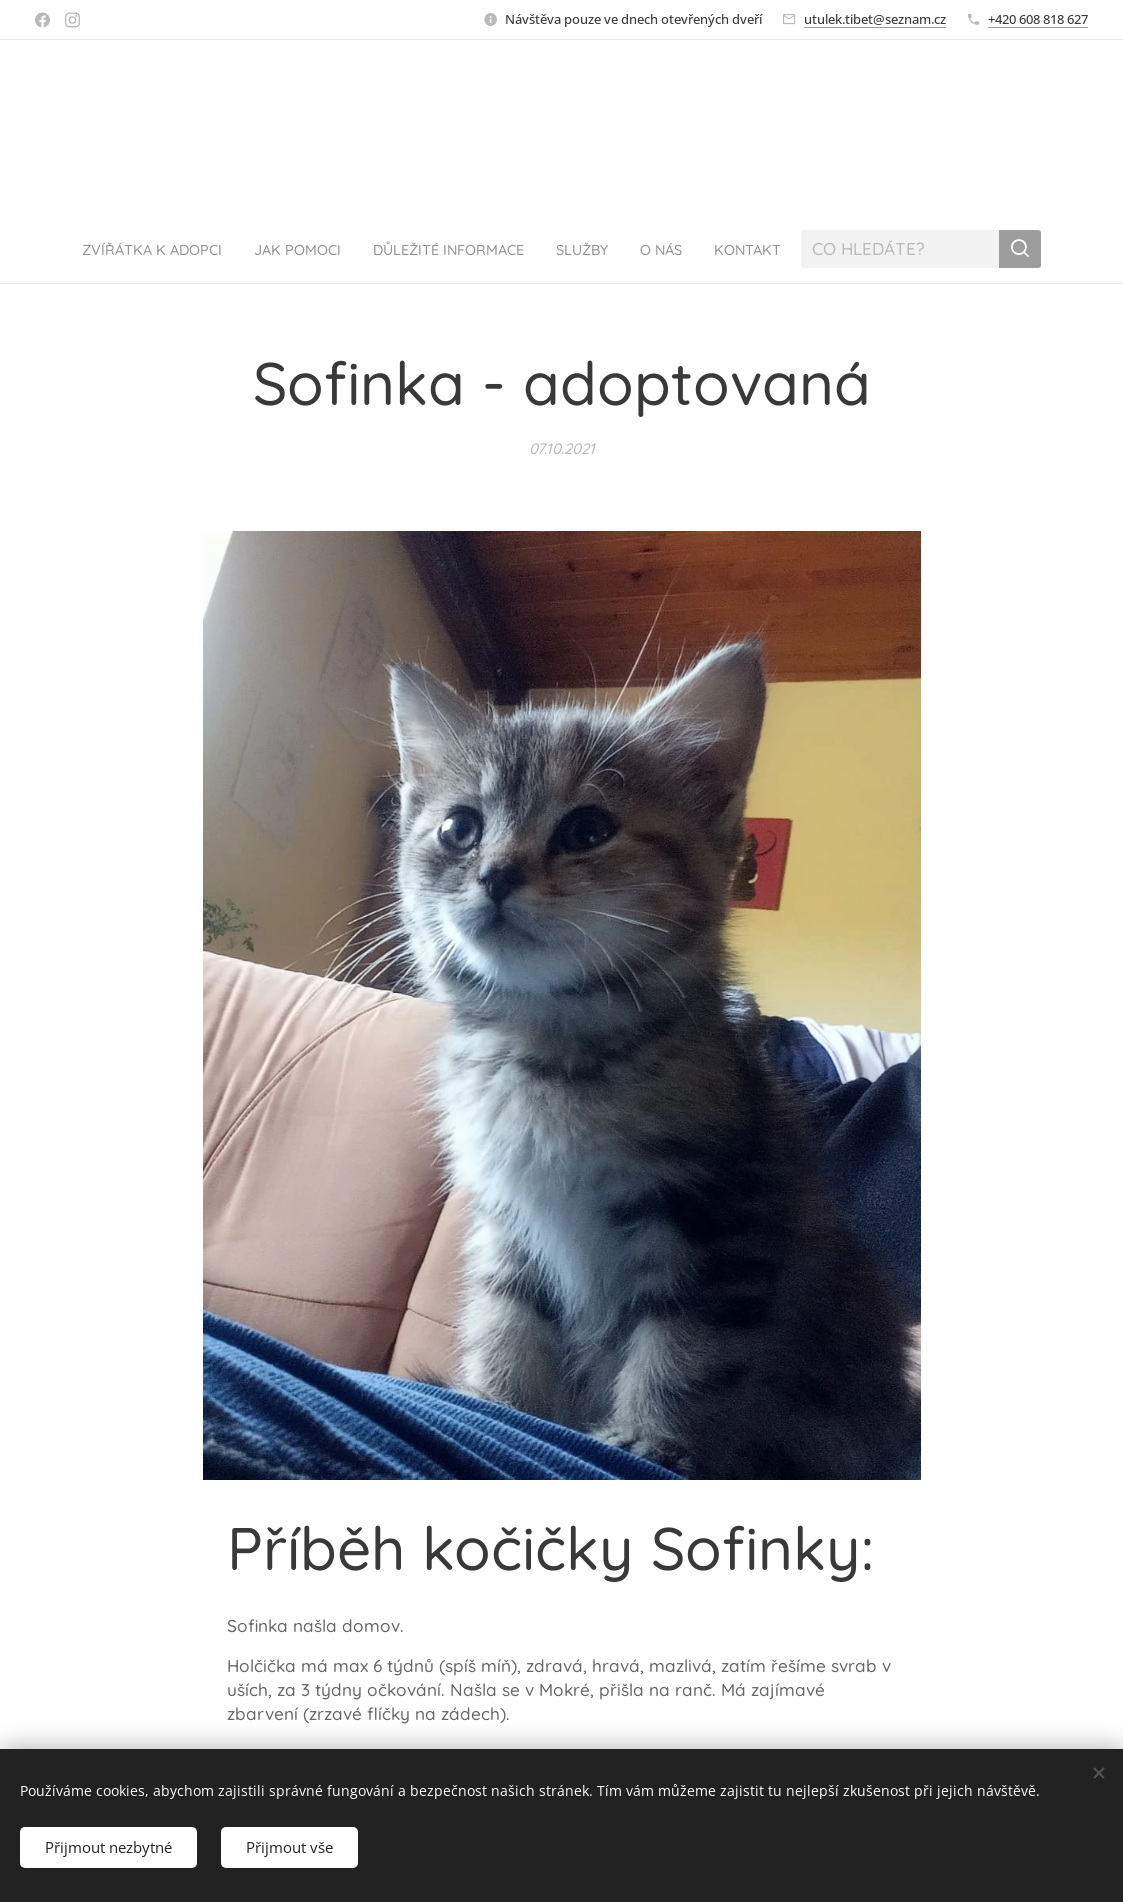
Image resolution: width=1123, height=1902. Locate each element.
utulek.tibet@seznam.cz (875, 19)
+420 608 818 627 (1038, 19)
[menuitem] (127, 249)
